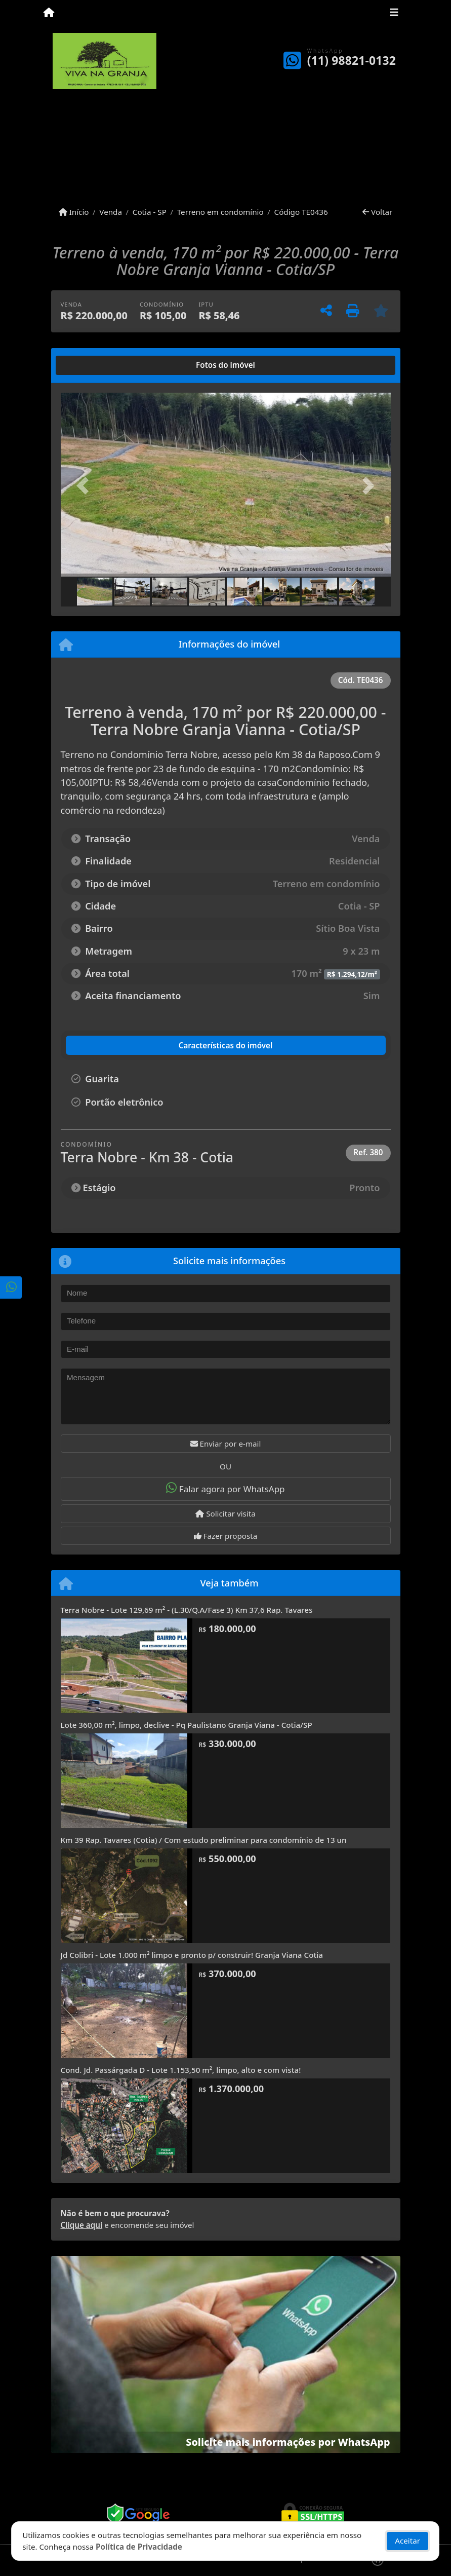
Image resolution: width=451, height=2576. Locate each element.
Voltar (377, 212)
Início (74, 212)
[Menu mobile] (49, 13)
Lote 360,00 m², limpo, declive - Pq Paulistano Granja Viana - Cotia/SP (186, 1725)
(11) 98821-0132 (351, 60)
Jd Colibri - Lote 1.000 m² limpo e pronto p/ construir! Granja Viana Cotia (192, 1955)
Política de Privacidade (139, 2547)
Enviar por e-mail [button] (225, 1443)
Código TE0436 (301, 212)
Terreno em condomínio (220, 212)
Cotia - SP (150, 212)
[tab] (93, 365)
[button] (85, 485)
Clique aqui (82, 2225)
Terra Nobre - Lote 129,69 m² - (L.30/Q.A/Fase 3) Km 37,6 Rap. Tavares (187, 1610)
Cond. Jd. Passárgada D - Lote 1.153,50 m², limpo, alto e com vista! (181, 2070)
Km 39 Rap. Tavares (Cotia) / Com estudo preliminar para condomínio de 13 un (204, 1840)
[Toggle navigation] (394, 13)
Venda (110, 212)
